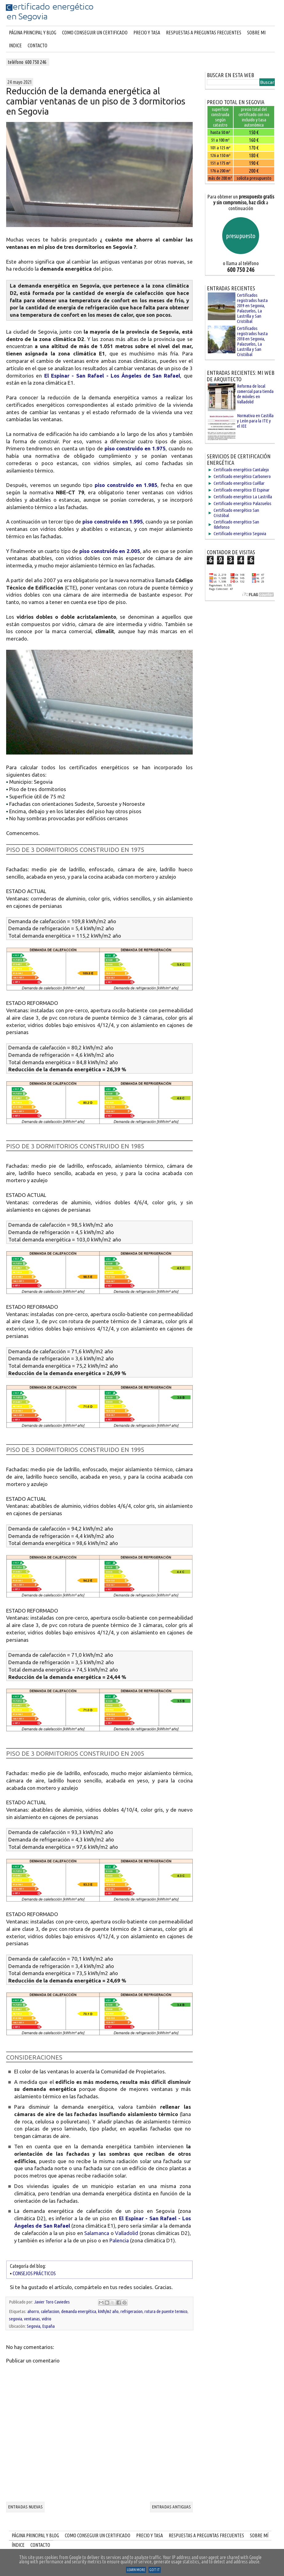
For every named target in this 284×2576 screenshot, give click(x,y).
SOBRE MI (256, 32)
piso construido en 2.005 (109, 551)
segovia (15, 2318)
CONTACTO (37, 45)
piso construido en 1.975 (135, 448)
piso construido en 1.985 (126, 485)
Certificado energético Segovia (240, 533)
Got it (154, 2570)
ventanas (32, 2318)
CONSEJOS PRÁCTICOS (34, 2273)
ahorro (33, 2311)
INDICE (15, 45)
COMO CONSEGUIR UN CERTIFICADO (95, 32)
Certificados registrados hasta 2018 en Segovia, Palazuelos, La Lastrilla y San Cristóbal (252, 341)
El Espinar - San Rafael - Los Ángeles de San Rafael (112, 375)
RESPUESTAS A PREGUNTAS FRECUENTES (203, 32)
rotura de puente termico (165, 2311)
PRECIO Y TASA (146, 32)
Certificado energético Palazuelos (242, 503)
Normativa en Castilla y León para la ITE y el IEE (255, 421)
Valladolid (126, 2233)
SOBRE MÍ (259, 2535)
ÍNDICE (18, 2545)
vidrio (46, 2318)
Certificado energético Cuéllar (239, 483)
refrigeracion (131, 2311)
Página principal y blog (32, 32)
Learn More (136, 2570)
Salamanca (96, 2233)
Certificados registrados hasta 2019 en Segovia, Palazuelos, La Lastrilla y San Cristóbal (252, 308)
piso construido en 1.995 (112, 521)
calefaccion (50, 2311)
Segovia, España (41, 2326)
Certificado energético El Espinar (242, 489)
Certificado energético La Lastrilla (243, 496)
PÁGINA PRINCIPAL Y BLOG (35, 2535)
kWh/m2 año (108, 2311)
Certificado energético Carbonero (242, 476)
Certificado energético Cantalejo (241, 469)
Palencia (119, 2240)
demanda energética (78, 2311)
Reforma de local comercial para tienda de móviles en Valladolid (255, 393)
